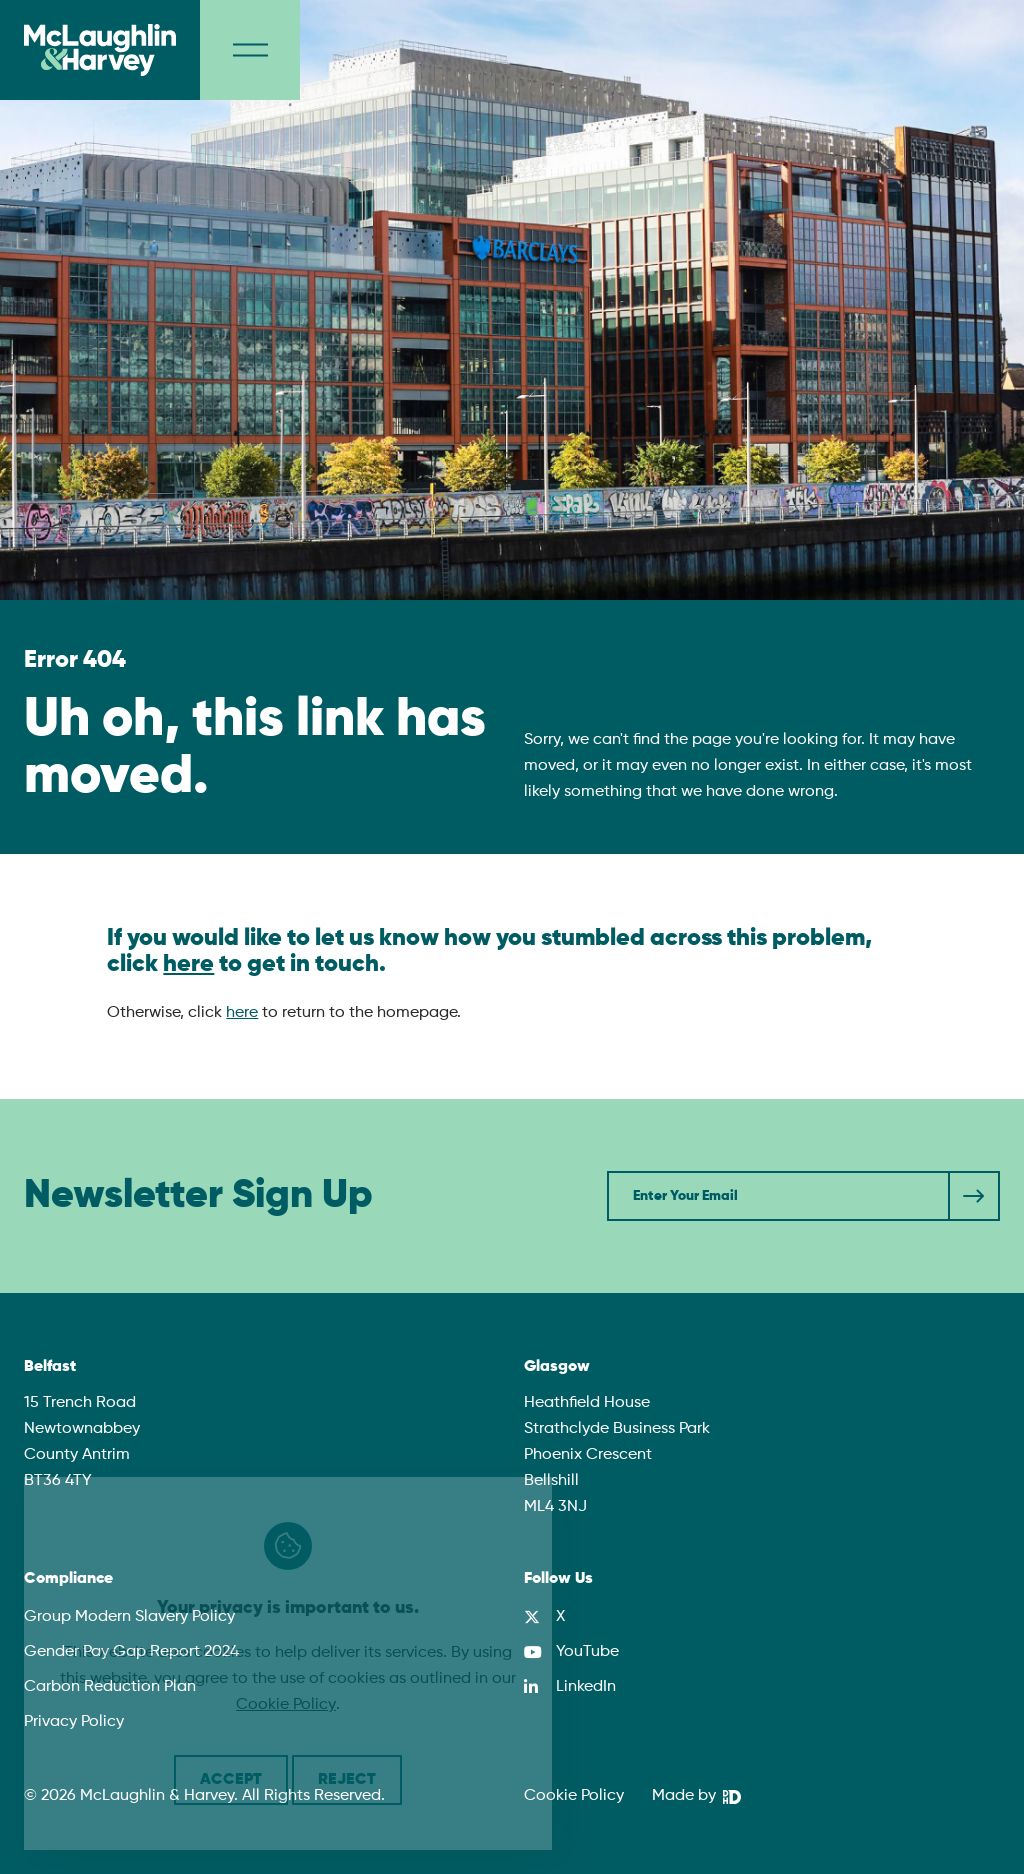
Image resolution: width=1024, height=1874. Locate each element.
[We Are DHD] (696, 1797)
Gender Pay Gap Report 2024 (131, 1652)
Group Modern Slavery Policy (129, 1617)
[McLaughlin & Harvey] (100, 50)
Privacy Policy (74, 1722)
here (188, 964)
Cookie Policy (574, 1796)
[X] (544, 1617)
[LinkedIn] (570, 1687)
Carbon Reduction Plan (110, 1687)
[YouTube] (571, 1652)
